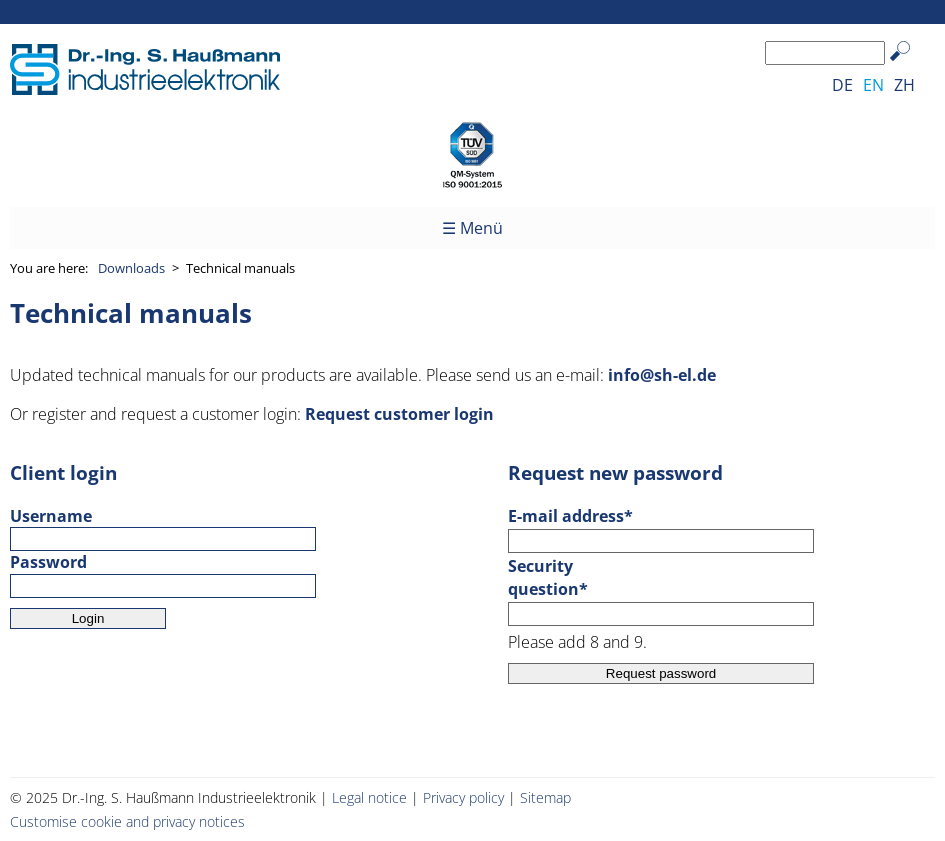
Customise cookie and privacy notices (127, 821)
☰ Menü (472, 228)
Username (51, 516)
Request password (661, 673)
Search (909, 66)
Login (88, 618)
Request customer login (399, 414)
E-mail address (570, 516)
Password (48, 562)
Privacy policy (463, 797)
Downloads (131, 268)
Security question (552, 577)
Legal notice (369, 797)
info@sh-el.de (662, 375)
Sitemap (545, 797)
